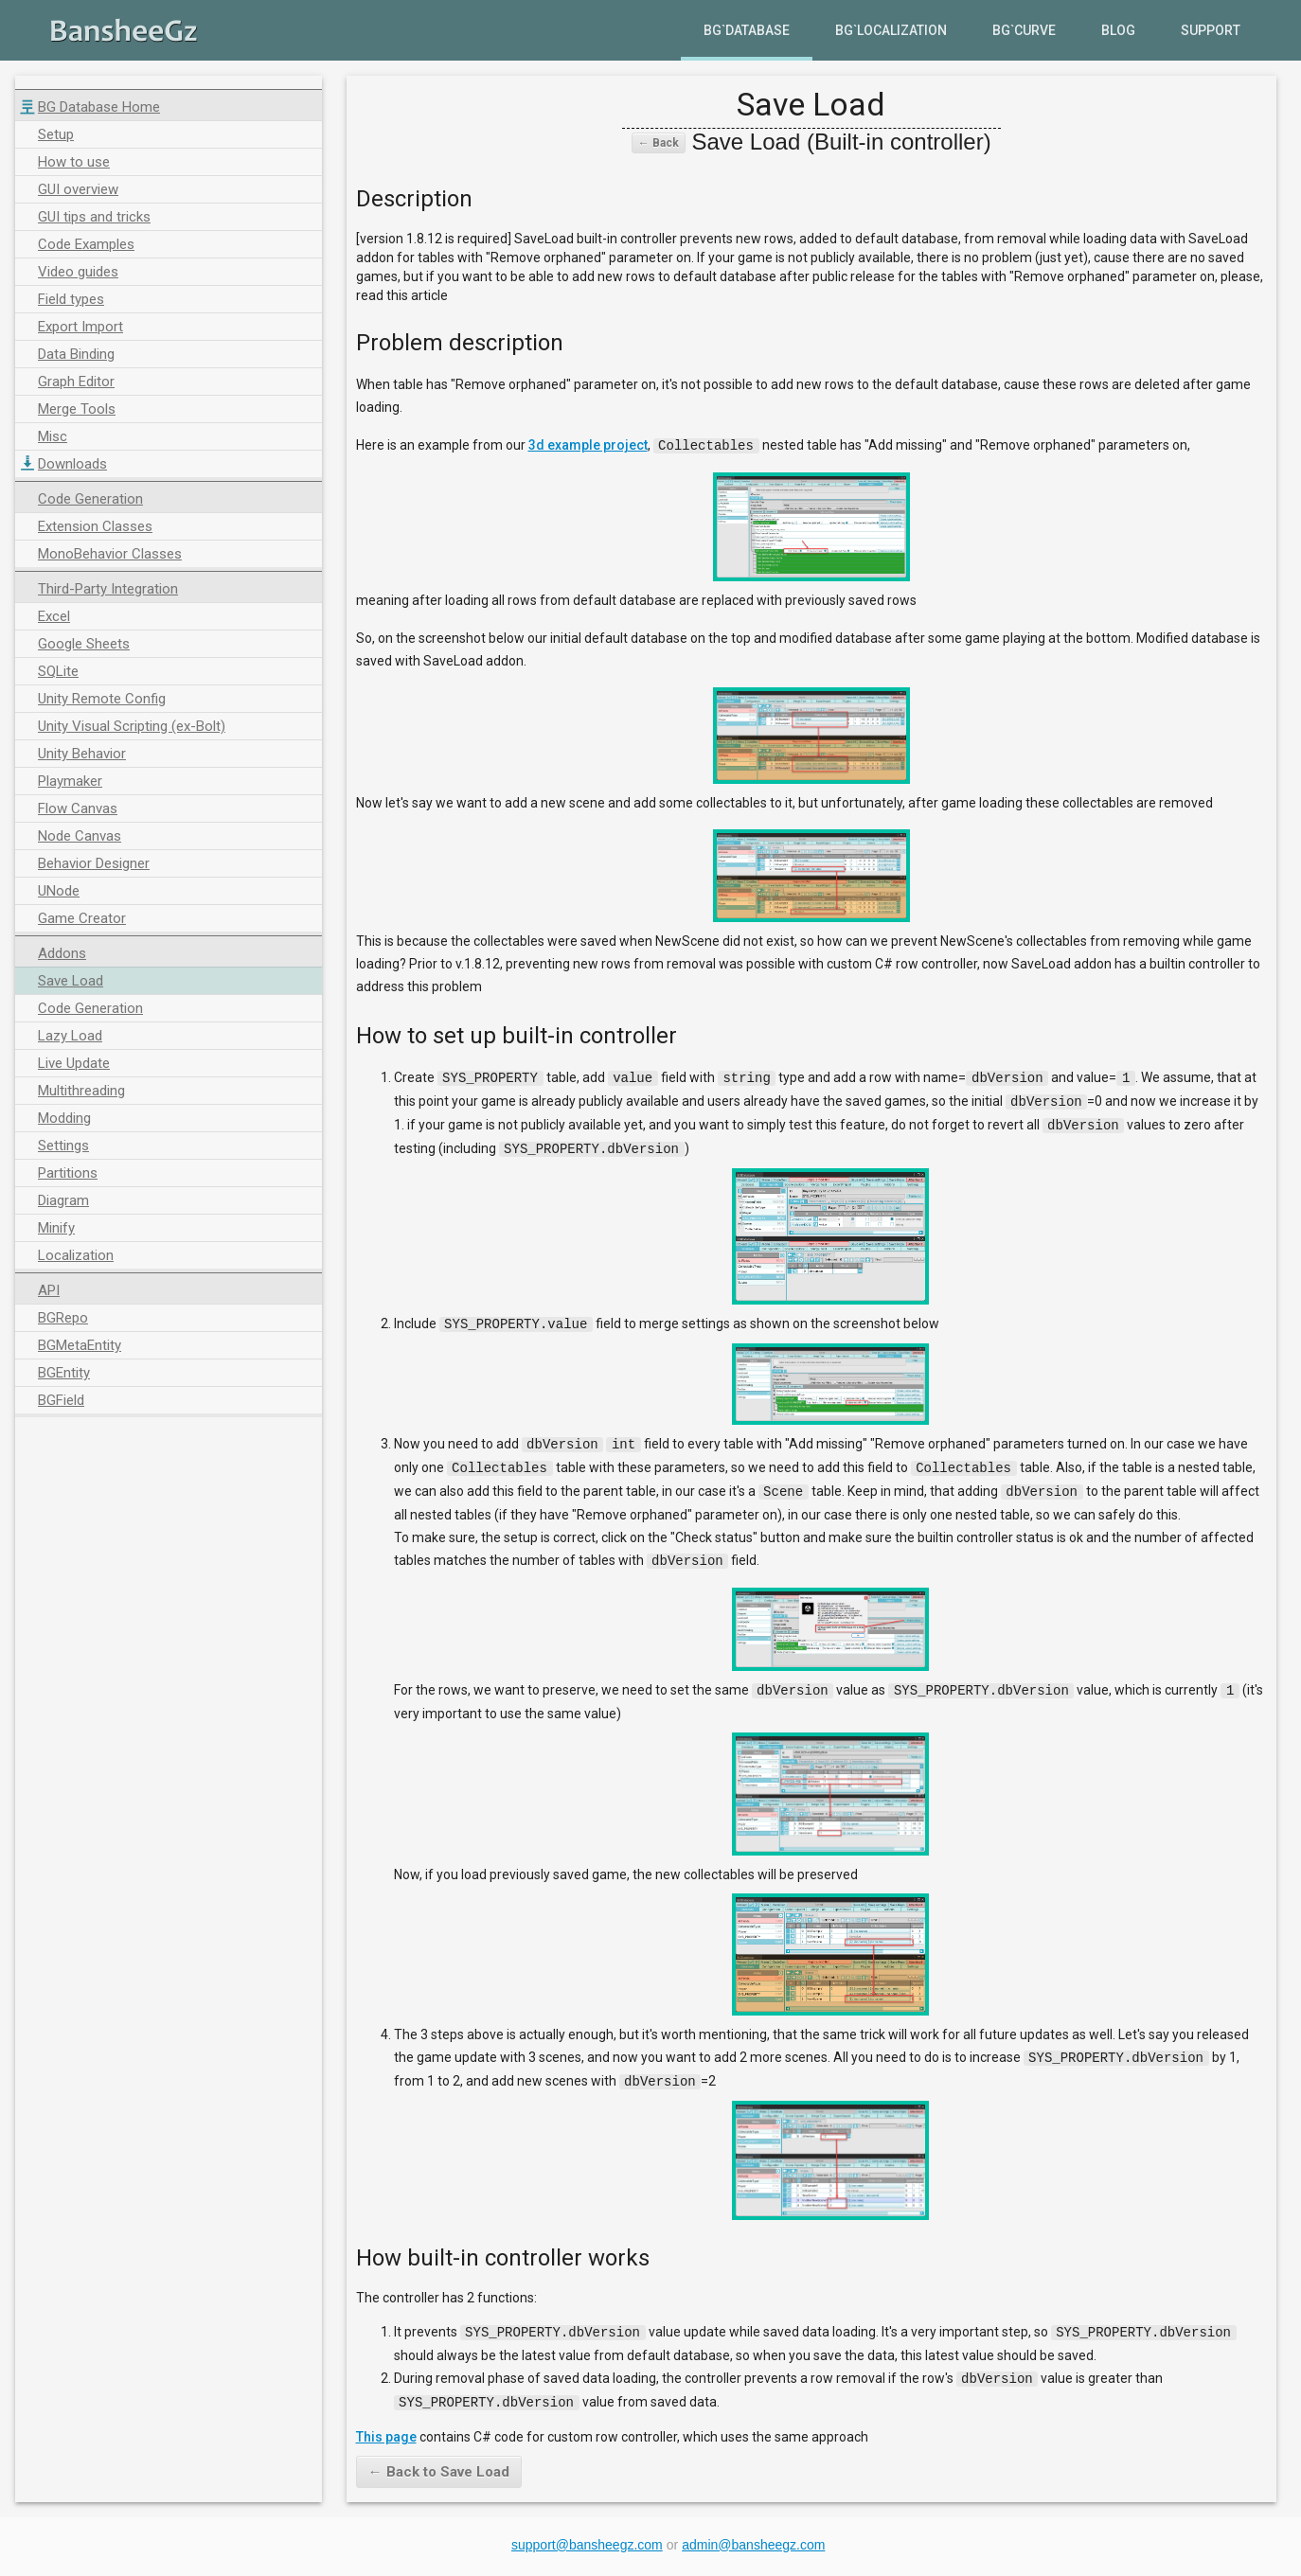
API (49, 1290)
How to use (74, 161)
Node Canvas (79, 835)
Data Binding (76, 354)
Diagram (63, 1200)
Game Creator (82, 918)
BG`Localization (891, 30)
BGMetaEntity (79, 1345)
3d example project (588, 445)
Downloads (72, 463)
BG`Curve (1024, 30)
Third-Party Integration (108, 588)
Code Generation (90, 498)
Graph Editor (76, 381)
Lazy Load (70, 1035)
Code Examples (86, 244)
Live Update (74, 1063)
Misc (52, 436)
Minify (56, 1227)
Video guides (78, 271)
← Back (658, 143)
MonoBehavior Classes (110, 553)
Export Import (80, 326)
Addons (62, 953)
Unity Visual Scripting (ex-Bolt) (131, 726)
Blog (1118, 30)
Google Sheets (84, 643)
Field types (71, 299)
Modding (64, 1118)
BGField (61, 1400)
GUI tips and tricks (94, 216)
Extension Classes (95, 526)
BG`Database (747, 30)
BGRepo (63, 1317)
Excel (54, 616)
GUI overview (78, 189)
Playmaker (70, 781)
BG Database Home (99, 106)
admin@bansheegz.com (753, 2529)
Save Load (70, 980)
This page (386, 2421)
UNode (59, 890)
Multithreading (81, 1090)
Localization (76, 1255)
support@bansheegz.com (587, 2529)
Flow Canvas (77, 808)
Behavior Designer (94, 863)
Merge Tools (77, 408)
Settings (63, 1145)
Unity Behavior (82, 753)
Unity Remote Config (102, 698)
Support (1210, 30)
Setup (56, 134)
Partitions (68, 1172)
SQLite (58, 671)
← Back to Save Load (438, 2456)
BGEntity (64, 1372)
